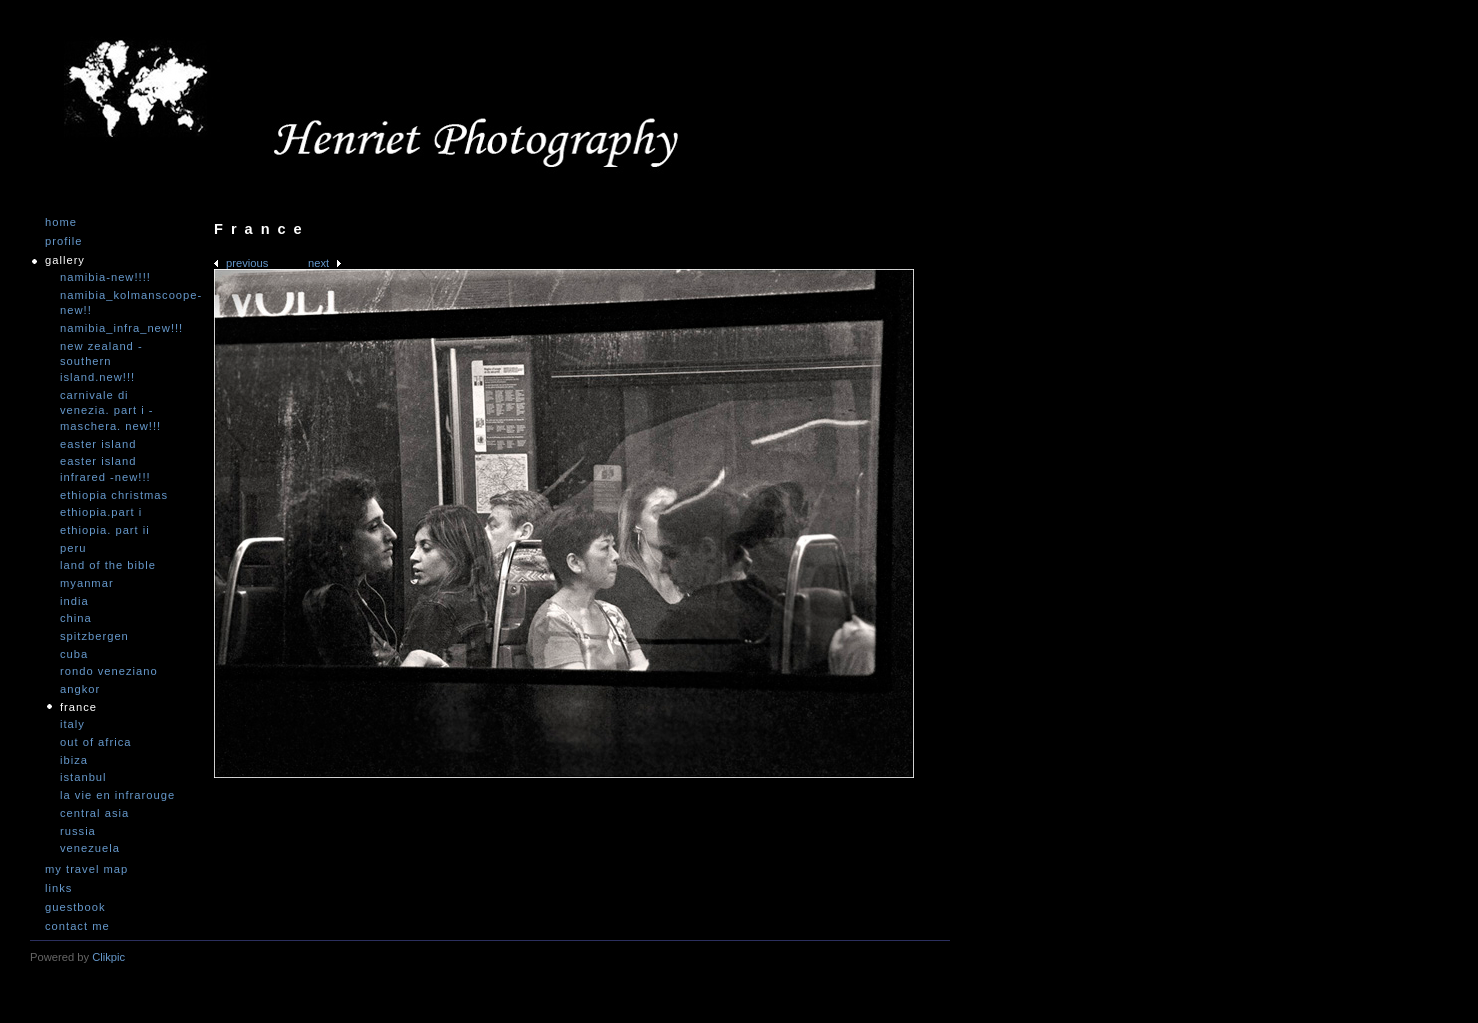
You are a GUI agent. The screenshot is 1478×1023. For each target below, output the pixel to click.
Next (318, 263)
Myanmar (87, 583)
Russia (78, 831)
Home (61, 222)
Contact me (77, 926)
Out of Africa (95, 742)
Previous (247, 263)
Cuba (74, 654)
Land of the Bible (108, 565)
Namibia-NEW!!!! (105, 277)
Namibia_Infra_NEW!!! (120, 328)
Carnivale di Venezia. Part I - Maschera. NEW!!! (110, 410)
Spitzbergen (94, 636)
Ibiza (74, 760)
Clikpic (108, 957)
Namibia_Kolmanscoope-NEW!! (120, 303)
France (78, 707)
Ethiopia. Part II (105, 530)
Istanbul (83, 777)
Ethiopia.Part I (101, 512)
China (76, 618)
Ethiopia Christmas (114, 495)
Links (58, 888)
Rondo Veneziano (109, 671)
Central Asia (94, 813)
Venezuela (90, 848)
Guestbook (75, 907)
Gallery (65, 260)
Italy (72, 724)
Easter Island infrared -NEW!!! (105, 469)
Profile (63, 241)
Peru (73, 548)
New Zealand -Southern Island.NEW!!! (101, 361)
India (74, 601)
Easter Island (98, 444)
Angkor (80, 689)
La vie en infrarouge (117, 795)
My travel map (86, 869)
